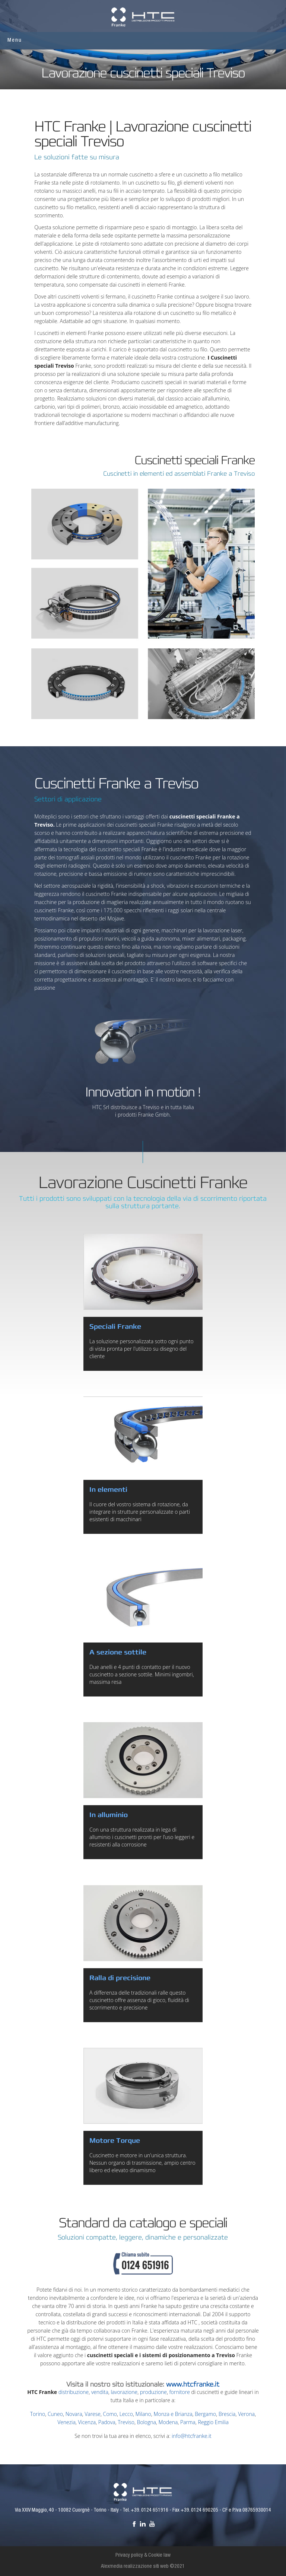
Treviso (126, 2422)
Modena (168, 2422)
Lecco (126, 2413)
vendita (99, 2391)
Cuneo (55, 2413)
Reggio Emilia (213, 2422)
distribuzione (73, 2391)
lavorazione (124, 2391)
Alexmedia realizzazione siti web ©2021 (143, 2566)
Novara (74, 2413)
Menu (14, 40)
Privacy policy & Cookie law (143, 2555)
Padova (106, 2422)
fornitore (179, 2391)
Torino (37, 2413)
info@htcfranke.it (192, 2435)
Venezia (66, 2422)
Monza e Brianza (172, 2413)
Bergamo (205, 2413)
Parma (188, 2422)
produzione (153, 2391)
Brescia (227, 2413)
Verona (246, 2413)
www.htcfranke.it (192, 2384)
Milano (143, 2413)
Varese (93, 2413)
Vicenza (87, 2422)
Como (110, 2413)
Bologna (146, 2422)
